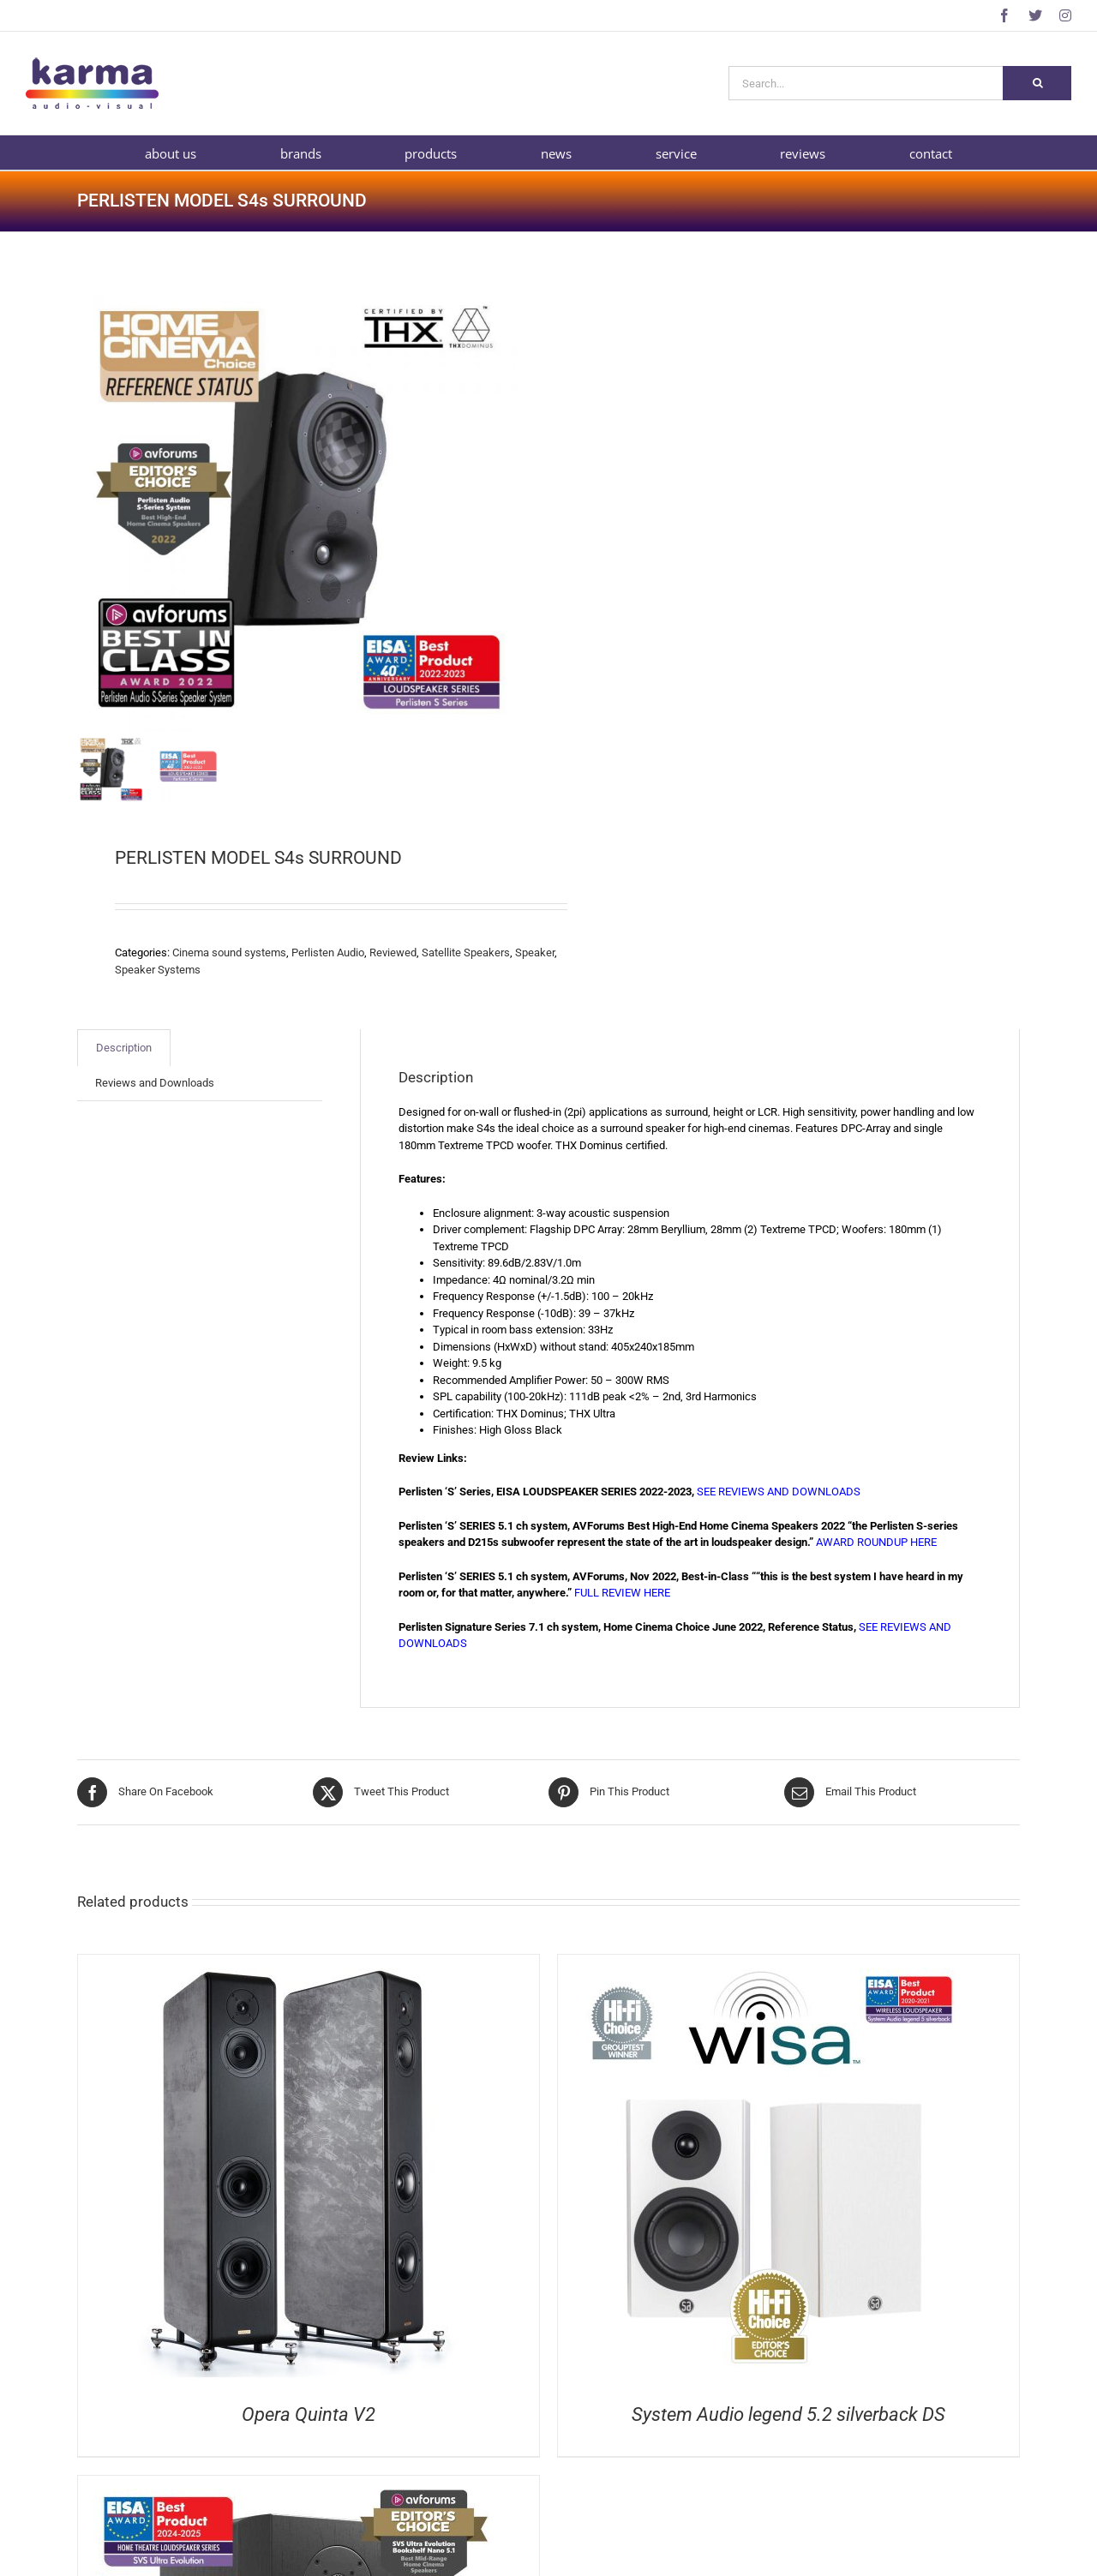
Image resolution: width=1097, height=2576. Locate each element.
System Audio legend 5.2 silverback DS (788, 2414)
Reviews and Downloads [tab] (154, 1082)
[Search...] (865, 83)
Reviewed (393, 952)
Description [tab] (124, 1047)
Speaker (534, 952)
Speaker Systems (158, 969)
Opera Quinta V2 (308, 2414)
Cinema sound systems (229, 952)
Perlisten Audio (327, 952)
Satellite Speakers (466, 952)
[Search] (1037, 83)
